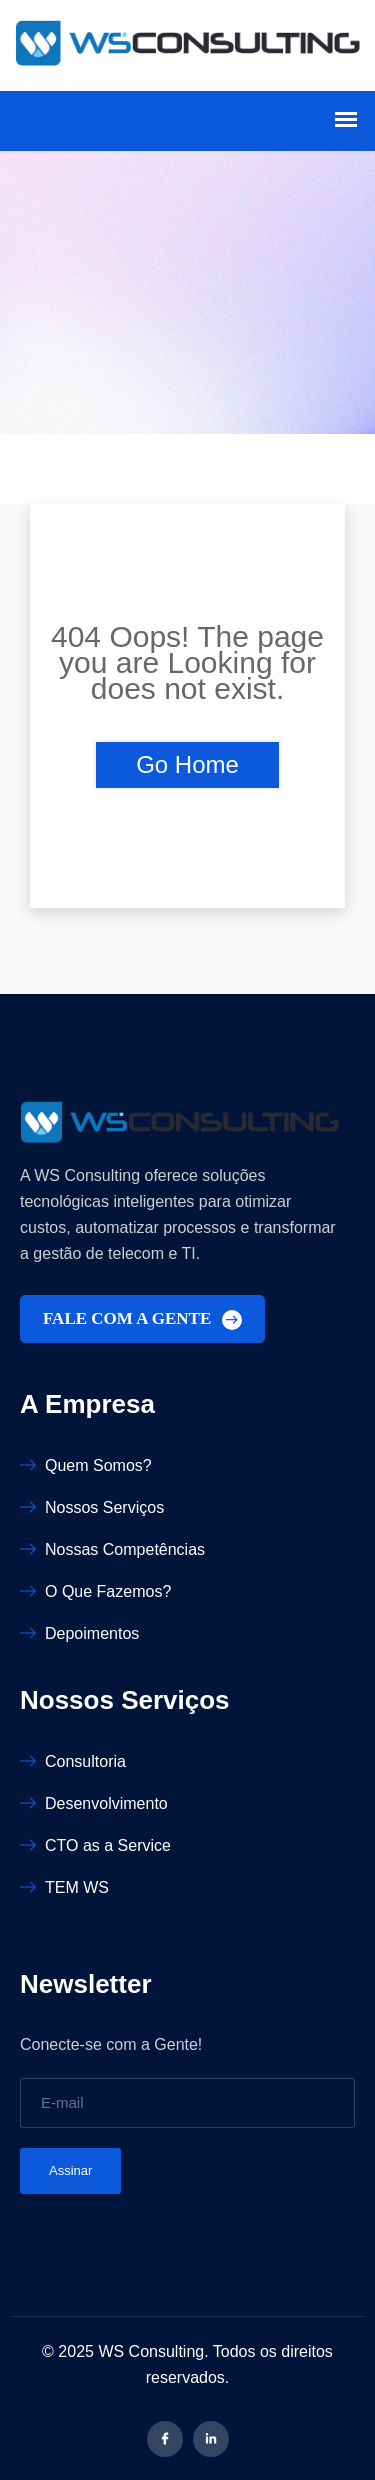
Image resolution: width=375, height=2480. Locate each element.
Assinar (70, 2170)
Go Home (187, 764)
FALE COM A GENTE (142, 1319)
